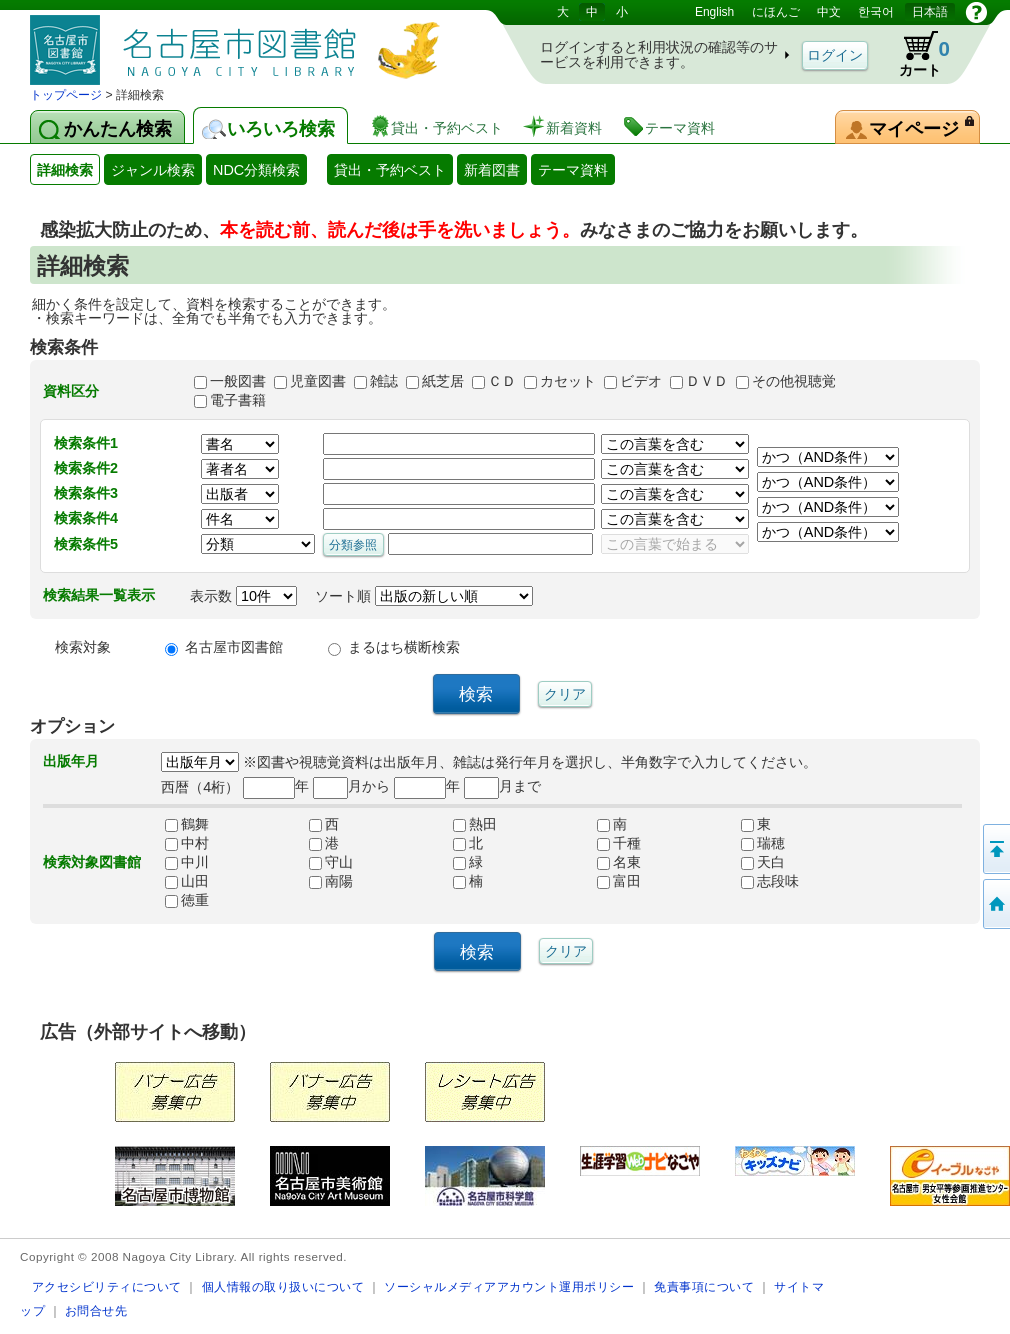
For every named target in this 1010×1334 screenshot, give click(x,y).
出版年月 (71, 761)
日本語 (930, 12)
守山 (331, 862)
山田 (187, 881)
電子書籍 (238, 400)
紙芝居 (443, 381)
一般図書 (238, 381)
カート (915, 54)
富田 (619, 881)
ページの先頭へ (995, 849)
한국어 (876, 12)
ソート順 (424, 596)
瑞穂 (763, 843)
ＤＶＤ (707, 381)
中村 (187, 843)
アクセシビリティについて (107, 1286)
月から (351, 786)
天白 (763, 862)
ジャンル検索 (153, 170)
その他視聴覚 (794, 381)
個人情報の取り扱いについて (283, 1286)
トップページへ (995, 904)
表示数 (243, 596)
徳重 (187, 900)
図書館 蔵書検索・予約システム (240, 42)
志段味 (770, 881)
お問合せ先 (96, 1310)
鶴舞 (187, 824)
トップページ (66, 95)
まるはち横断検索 (404, 647)
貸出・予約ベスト (390, 170)
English (714, 12)
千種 (619, 843)
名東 (619, 862)
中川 (187, 862)
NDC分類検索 (256, 170)
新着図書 (492, 170)
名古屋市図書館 (234, 647)
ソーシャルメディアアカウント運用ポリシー (509, 1286)
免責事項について (704, 1286)
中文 (829, 12)
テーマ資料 (573, 170)
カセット (568, 381)
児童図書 (318, 381)
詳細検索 (65, 170)
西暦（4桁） (200, 786)
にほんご (776, 12)
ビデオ (641, 381)
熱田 (475, 824)
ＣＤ (502, 381)
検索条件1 (86, 443)
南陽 (331, 881)
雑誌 (384, 381)
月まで (502, 786)
